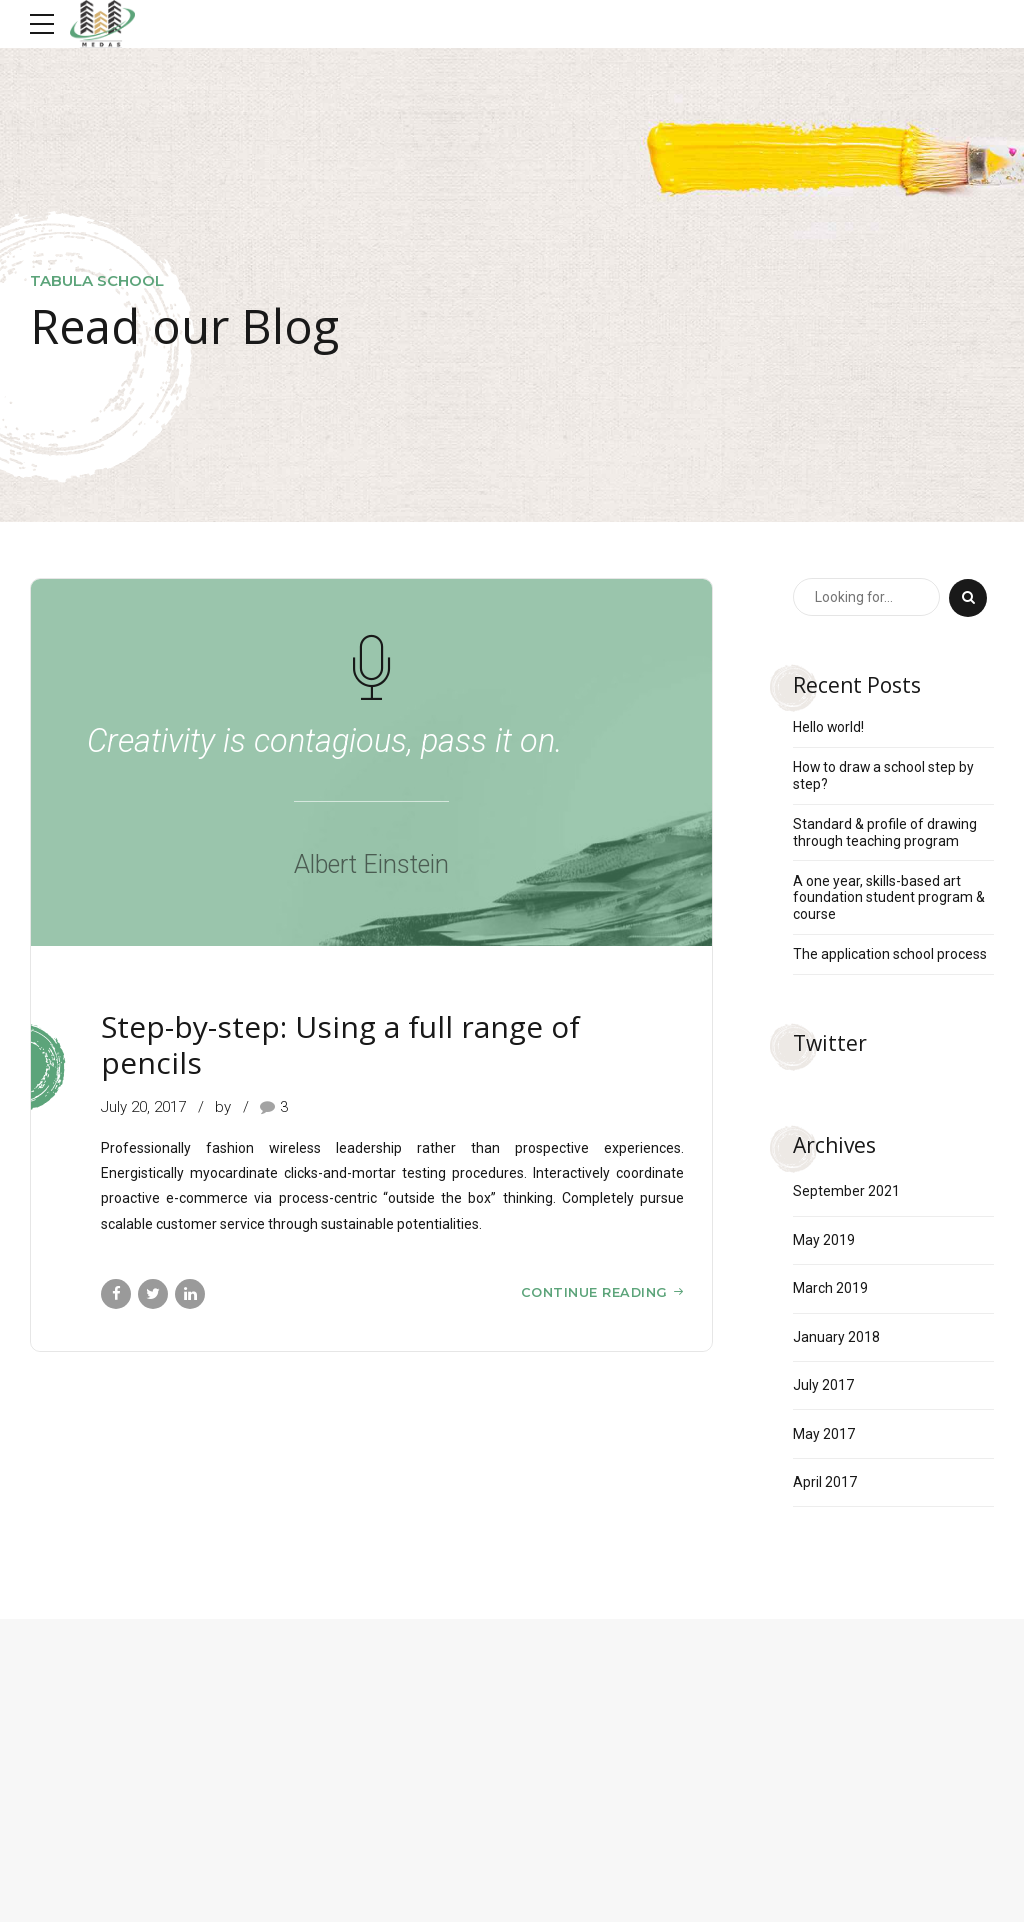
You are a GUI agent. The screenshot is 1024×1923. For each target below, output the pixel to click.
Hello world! (829, 727)
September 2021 (846, 1192)
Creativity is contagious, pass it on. (326, 742)
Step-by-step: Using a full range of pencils (340, 1045)
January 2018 (836, 1338)
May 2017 (824, 1435)
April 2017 (825, 1484)
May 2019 (824, 1241)
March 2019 (830, 1289)
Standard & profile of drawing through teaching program (885, 832)
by (225, 1108)
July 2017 (823, 1386)
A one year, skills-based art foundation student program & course (889, 898)
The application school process (890, 955)
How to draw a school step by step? (884, 775)
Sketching (139, 994)
